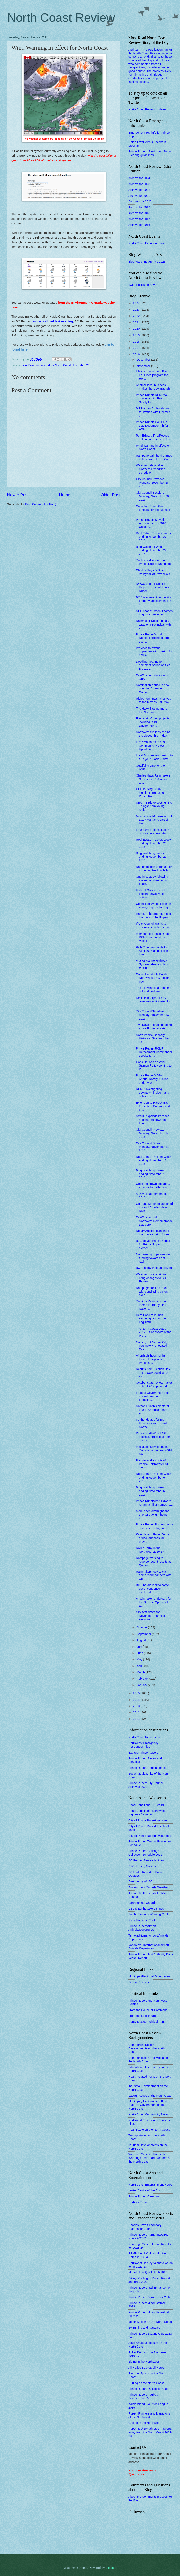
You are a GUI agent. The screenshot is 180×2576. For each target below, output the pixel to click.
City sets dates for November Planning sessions (150, 1615)
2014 (137, 1699)
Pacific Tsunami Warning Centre (149, 1914)
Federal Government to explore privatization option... (151, 894)
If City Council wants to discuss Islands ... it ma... (154, 925)
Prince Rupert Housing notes (147, 1767)
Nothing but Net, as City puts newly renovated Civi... (151, 1346)
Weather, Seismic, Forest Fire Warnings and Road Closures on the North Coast (149, 2158)
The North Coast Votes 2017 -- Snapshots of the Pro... (154, 1332)
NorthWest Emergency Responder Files (143, 1744)
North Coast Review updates (147, 109)
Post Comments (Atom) (40, 504)
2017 (137, 347)
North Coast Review (61, 17)
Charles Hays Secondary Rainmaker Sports (144, 2226)
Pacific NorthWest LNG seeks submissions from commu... (153, 1437)
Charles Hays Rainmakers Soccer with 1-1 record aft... (153, 779)
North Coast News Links (144, 1737)
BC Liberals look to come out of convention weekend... (152, 1588)
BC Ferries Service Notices (146, 1860)
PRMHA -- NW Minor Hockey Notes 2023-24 (147, 2255)
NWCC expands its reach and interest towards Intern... (152, 1119)
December (144, 359)
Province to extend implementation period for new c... (154, 651)
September (144, 1634)
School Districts (138, 1982)
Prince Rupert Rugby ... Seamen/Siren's (143, 2396)
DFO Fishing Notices (142, 1866)
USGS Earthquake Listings (146, 1908)
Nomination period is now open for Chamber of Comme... (152, 688)
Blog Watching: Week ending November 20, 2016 (151, 857)
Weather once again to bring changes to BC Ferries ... (151, 1278)
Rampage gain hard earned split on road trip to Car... (154, 457)
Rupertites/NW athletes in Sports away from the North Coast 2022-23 (150, 2432)
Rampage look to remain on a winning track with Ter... (154, 868)
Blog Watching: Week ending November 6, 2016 (151, 1491)
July (140, 1646)
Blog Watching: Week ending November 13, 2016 (151, 1174)
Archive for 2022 (139, 189)
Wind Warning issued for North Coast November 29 (56, 365)
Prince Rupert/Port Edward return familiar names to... (154, 1502)
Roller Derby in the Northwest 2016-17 (150, 1549)
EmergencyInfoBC (140, 1881)
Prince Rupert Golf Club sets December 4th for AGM (152, 425)
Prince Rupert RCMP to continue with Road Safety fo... (151, 398)
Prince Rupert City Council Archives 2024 (145, 1784)
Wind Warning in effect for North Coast (153, 447)
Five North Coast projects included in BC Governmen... (152, 722)
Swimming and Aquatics (144, 2327)
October (142, 1627)
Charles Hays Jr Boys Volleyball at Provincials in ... (153, 574)
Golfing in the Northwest (144, 2422)
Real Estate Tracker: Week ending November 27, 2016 (153, 537)
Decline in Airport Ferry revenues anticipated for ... (153, 1001)
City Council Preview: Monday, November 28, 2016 (153, 482)
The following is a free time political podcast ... (153, 989)
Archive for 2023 (139, 184)
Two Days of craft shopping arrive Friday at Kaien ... (154, 1026)
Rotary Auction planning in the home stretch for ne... (154, 1232)
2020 (137, 328)
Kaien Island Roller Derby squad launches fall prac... (153, 1538)
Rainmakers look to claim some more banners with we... (154, 1575)
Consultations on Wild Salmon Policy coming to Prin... (154, 1065)
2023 (137, 309)
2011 (137, 1718)
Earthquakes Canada (142, 1902)
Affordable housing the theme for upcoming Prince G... (151, 1359)
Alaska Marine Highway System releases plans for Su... (152, 964)
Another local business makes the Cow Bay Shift (154, 386)
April (140, 1666)
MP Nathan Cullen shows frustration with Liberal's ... (153, 412)
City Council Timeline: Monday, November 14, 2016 (153, 1015)
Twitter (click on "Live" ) (143, 284)
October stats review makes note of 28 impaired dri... (154, 1384)
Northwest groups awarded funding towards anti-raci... (154, 1258)
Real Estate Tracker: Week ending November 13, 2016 (153, 1160)
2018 (137, 341)
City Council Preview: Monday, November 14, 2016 (153, 1133)
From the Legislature (142, 2015)
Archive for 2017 (139, 219)
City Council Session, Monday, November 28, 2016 (153, 496)
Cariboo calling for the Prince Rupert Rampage (153, 562)
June (140, 1653)
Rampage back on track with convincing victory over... (152, 1291)
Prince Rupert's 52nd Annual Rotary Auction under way (152, 1079)
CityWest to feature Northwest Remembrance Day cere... (154, 1221)
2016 (137, 354)
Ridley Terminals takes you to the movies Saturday (153, 700)
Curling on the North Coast (146, 2383)
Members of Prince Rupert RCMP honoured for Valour (153, 937)
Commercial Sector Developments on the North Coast (146, 2048)
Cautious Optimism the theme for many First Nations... (151, 1305)
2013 (137, 1706)
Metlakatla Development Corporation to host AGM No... (154, 1450)
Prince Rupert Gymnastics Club (149, 2297)
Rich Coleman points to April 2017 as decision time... (152, 951)
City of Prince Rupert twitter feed (149, 1835)
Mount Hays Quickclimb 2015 (147, 2272)
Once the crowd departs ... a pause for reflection (153, 1185)
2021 (137, 322)
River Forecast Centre (143, 1920)
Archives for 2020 (140, 201)
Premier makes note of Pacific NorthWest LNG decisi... (152, 1464)
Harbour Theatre (139, 2202)
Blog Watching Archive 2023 (147, 261)
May (140, 1659)
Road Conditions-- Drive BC (146, 1805)
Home (64, 494)
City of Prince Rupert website (147, 1820)
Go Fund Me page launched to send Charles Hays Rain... (154, 1207)
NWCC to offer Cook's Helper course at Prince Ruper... (153, 587)
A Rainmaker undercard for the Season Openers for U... (154, 1602)
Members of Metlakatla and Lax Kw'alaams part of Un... (154, 820)
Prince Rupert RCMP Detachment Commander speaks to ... (154, 1052)
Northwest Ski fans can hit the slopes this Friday (153, 733)
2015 (137, 1693)
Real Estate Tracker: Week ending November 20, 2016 (153, 843)
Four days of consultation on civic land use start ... (153, 831)
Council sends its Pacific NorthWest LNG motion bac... (153, 978)
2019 (137, 335)
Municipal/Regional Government (149, 1976)
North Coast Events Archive (146, 243)
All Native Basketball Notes (146, 2367)
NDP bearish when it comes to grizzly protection (154, 612)
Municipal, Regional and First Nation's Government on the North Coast (147, 2105)
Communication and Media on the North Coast (148, 2059)
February (143, 1678)
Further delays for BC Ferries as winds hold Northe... (151, 1423)
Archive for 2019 (139, 207)
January (142, 1685)
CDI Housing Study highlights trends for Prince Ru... (150, 792)
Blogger (110, 2567)
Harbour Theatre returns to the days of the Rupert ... (154, 915)
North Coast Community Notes (148, 2114)
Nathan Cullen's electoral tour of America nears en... (152, 1409)
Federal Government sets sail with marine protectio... (152, 1396)
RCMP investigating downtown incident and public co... (152, 1092)
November (144, 366)
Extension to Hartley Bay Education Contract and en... (153, 1106)
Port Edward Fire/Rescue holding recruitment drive (154, 437)
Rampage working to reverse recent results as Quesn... (154, 1561)
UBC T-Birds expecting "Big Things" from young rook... (154, 806)
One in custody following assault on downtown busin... (152, 880)
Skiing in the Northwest (143, 2361)
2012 (137, 1712)
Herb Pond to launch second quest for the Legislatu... (151, 1318)
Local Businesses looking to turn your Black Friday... (154, 757)
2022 (137, 316)
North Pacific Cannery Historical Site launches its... (153, 1038)
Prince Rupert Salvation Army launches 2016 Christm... (151, 523)
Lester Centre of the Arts (144, 2190)
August (142, 1640)
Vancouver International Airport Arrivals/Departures (148, 1946)
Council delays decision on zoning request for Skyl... (154, 905)
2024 (137, 303)
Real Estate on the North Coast (149, 2129)
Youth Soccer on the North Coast (150, 2321)
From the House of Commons (147, 2010)
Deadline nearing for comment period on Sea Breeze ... (153, 665)
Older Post (110, 494)
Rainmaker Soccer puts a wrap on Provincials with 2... (153, 624)
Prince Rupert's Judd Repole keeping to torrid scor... (153, 638)
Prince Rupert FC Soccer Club (148, 2388)
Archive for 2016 (139, 224)
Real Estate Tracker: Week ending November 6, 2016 (153, 1477)
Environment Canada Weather (148, 1887)
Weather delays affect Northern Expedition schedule (150, 469)
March (141, 1672)
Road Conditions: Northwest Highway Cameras (146, 1812)
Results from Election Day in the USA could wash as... (153, 1372)
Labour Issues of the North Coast (150, 2095)
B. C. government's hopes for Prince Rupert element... (153, 1244)
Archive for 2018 (139, 213)
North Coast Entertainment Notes (150, 2184)
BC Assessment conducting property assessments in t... (154, 601)
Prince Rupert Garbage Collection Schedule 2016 (145, 1852)
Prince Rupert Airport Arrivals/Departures (142, 1927)
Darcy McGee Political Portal (147, 2021)
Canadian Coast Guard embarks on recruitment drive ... (153, 510)
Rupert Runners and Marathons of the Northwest (149, 2415)
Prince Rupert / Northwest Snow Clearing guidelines (149, 153)
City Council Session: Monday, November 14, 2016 (153, 1147)
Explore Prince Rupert (143, 1752)
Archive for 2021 (139, 195)
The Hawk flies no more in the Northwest (153, 710)
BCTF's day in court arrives (154, 1267)
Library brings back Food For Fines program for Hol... (152, 375)
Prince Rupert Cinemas (143, 2196)
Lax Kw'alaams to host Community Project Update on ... (151, 745)
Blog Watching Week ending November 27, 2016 (151, 550)
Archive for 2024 (139, 178)
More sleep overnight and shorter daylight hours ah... (152, 1514)
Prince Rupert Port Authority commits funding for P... (154, 1526)
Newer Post (18, 494)
